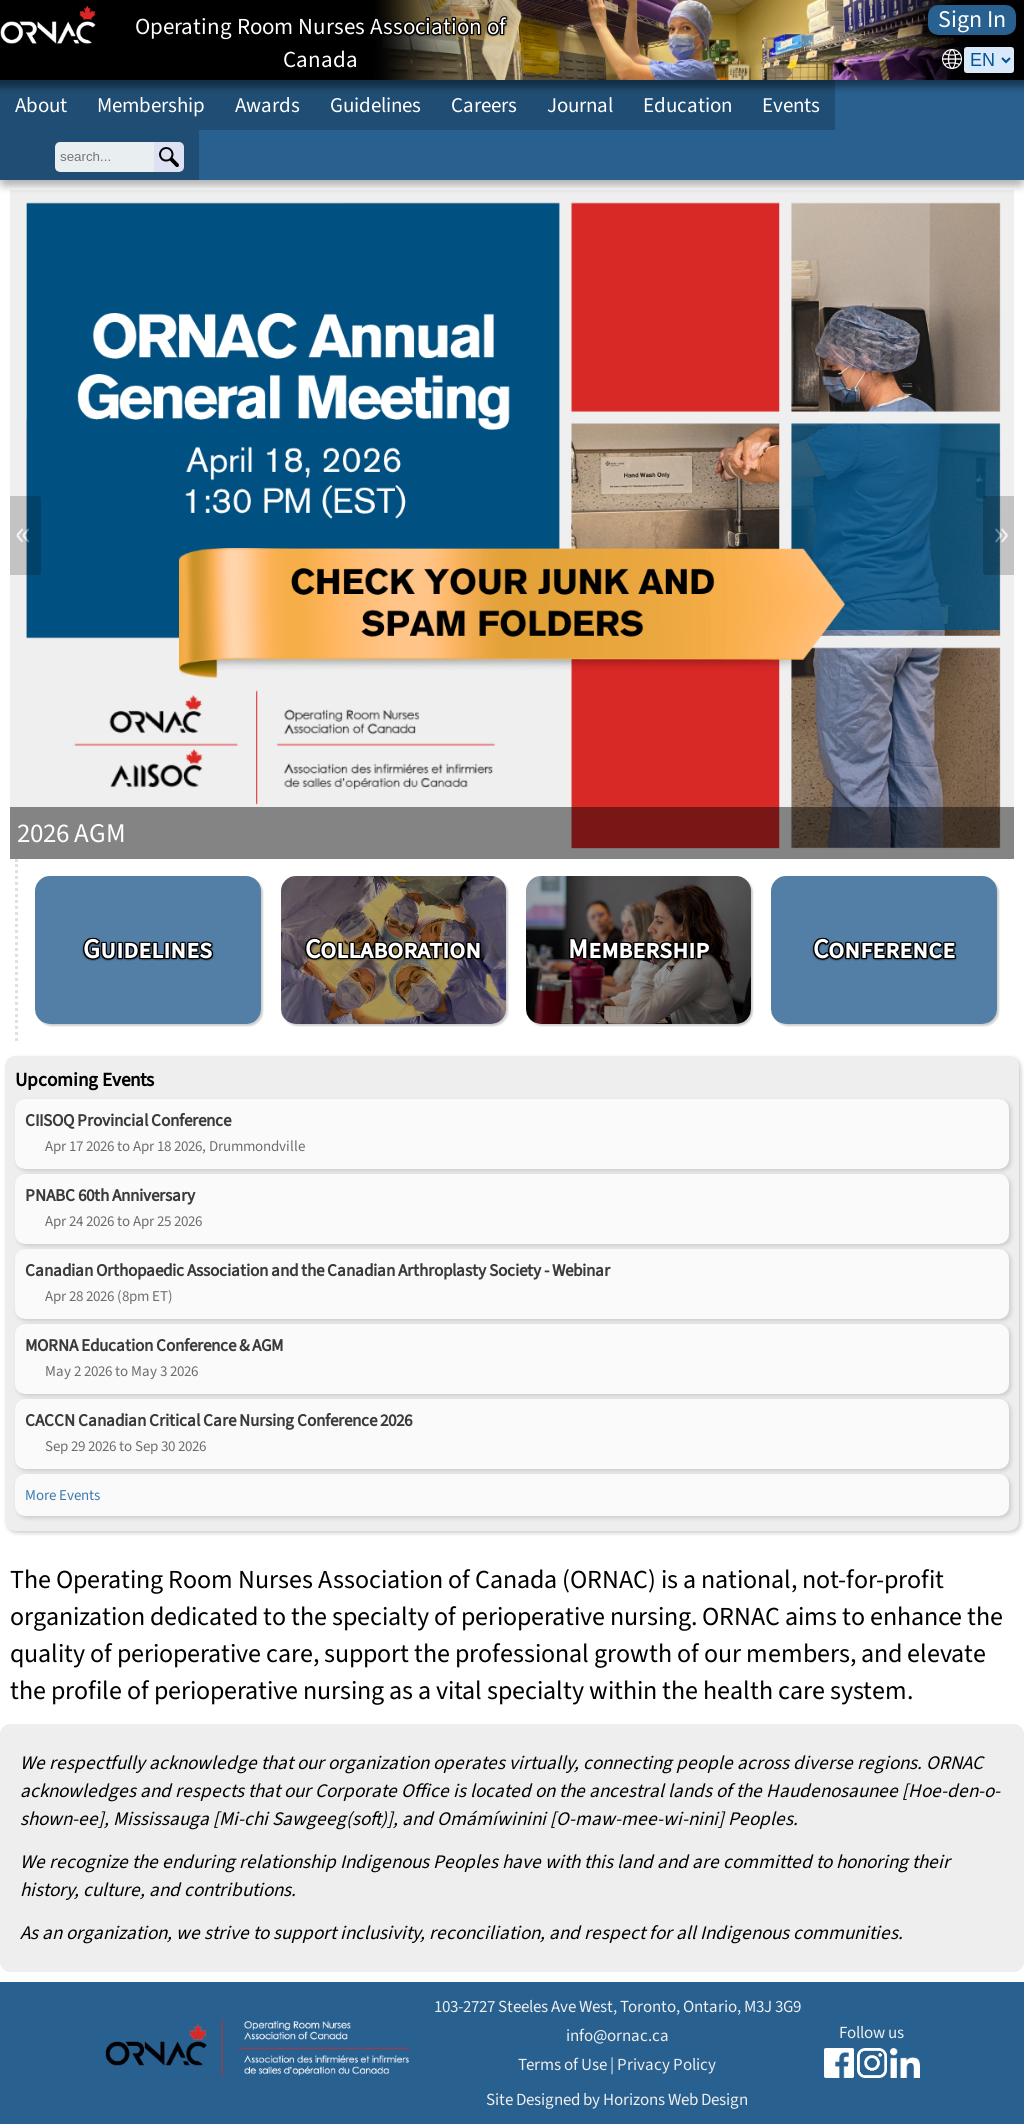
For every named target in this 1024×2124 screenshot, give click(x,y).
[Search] (169, 157)
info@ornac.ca (617, 2035)
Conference (884, 949)
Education (687, 105)
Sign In (972, 20)
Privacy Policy (666, 2064)
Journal (580, 105)
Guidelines (375, 105)
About (41, 105)
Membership (151, 105)
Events (791, 105)
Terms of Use (562, 2064)
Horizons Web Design (675, 2099)
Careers (484, 105)
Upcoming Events (84, 1080)
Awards (267, 105)
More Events (62, 1495)
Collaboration (393, 949)
